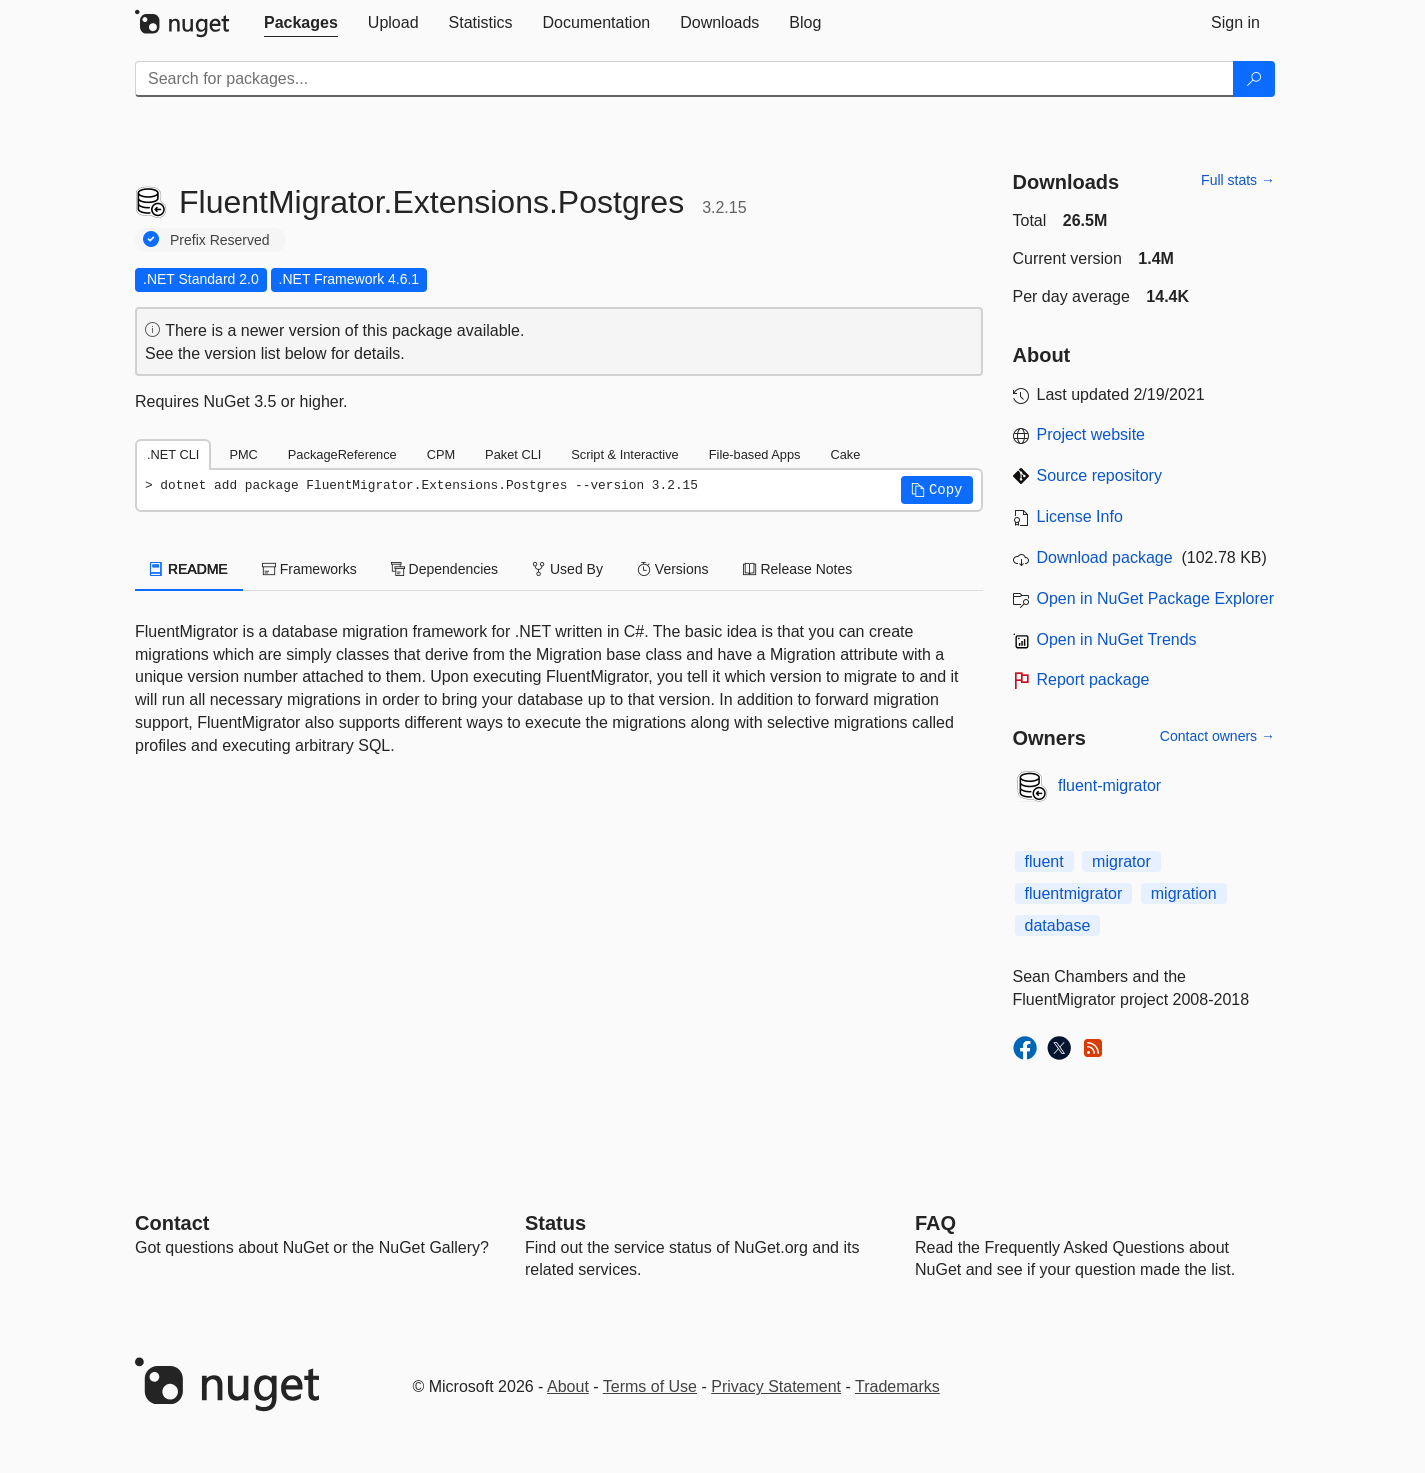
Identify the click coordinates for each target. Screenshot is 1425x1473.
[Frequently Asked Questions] (935, 1223)
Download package (1105, 557)
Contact (172, 1223)
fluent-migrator (1109, 785)
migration (1184, 893)
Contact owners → (1217, 736)
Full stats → (1238, 180)
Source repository (1099, 475)
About (568, 1386)
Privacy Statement (776, 1386)
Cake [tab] (845, 454)
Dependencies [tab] (444, 569)
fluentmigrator (1074, 893)
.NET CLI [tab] (173, 454)
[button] (937, 490)
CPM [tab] (441, 454)
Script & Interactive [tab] (624, 454)
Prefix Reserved (220, 240)
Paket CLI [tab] (513, 454)
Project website (1091, 434)
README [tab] (189, 569)
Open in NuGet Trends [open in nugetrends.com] (1117, 639)
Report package (1093, 679)
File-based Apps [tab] (755, 454)
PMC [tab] (243, 454)
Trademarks (897, 1386)
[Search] (1254, 79)
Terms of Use (650, 1386)
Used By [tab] (567, 569)
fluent (1044, 861)
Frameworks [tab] (309, 569)
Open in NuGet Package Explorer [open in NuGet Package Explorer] (1155, 598)
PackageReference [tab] (342, 454)
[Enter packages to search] (684, 79)
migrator (1121, 861)
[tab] (301, 23)
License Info (1080, 516)
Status (555, 1223)
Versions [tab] (673, 569)
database (1058, 925)
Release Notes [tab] (798, 569)
